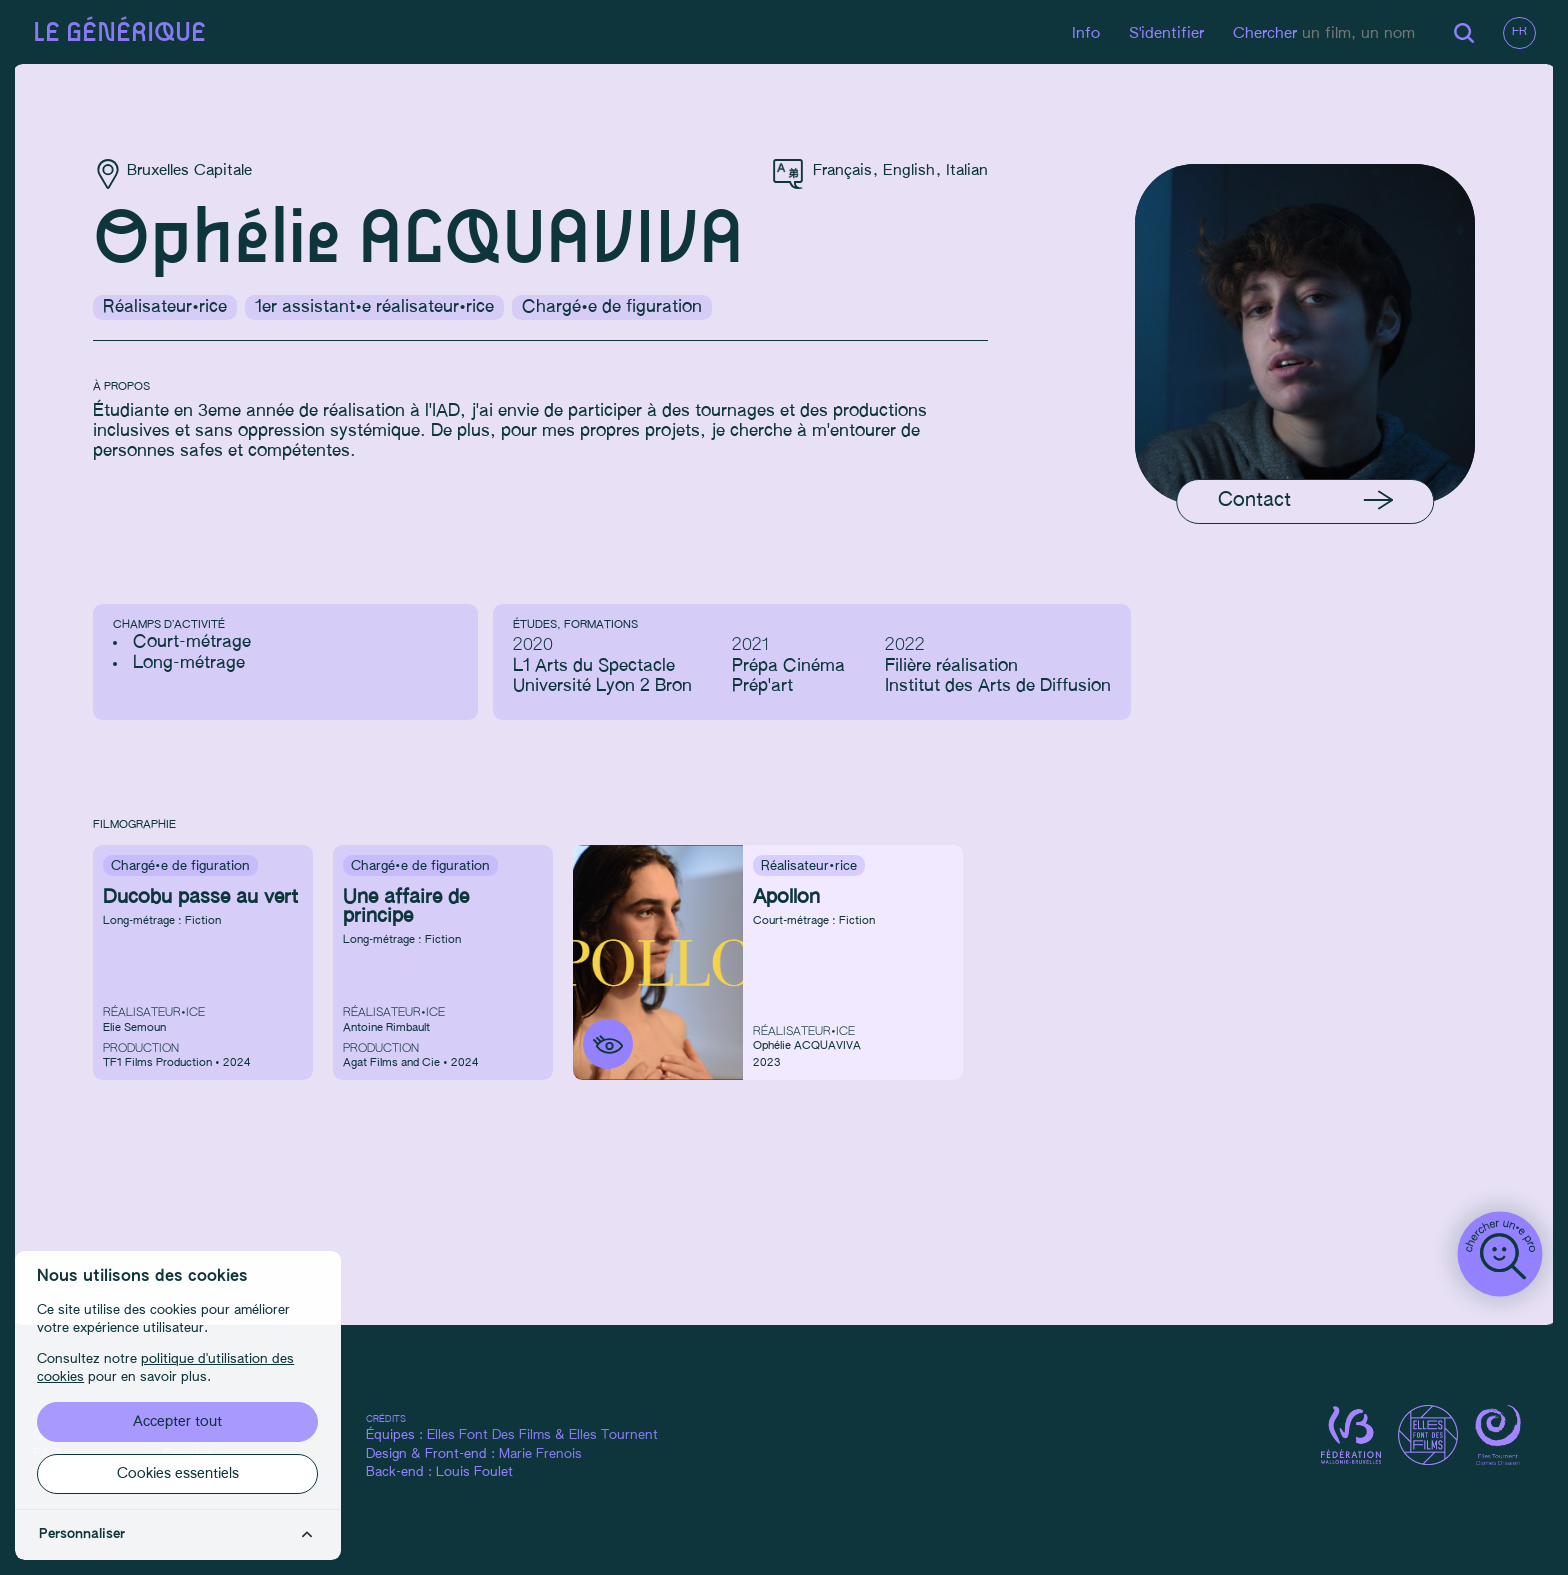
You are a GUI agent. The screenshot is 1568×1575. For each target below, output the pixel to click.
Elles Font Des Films (502, 1436)
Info (1083, 33)
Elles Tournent (626, 1436)
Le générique (121, 33)
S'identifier (1163, 33)
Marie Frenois (553, 1455)
